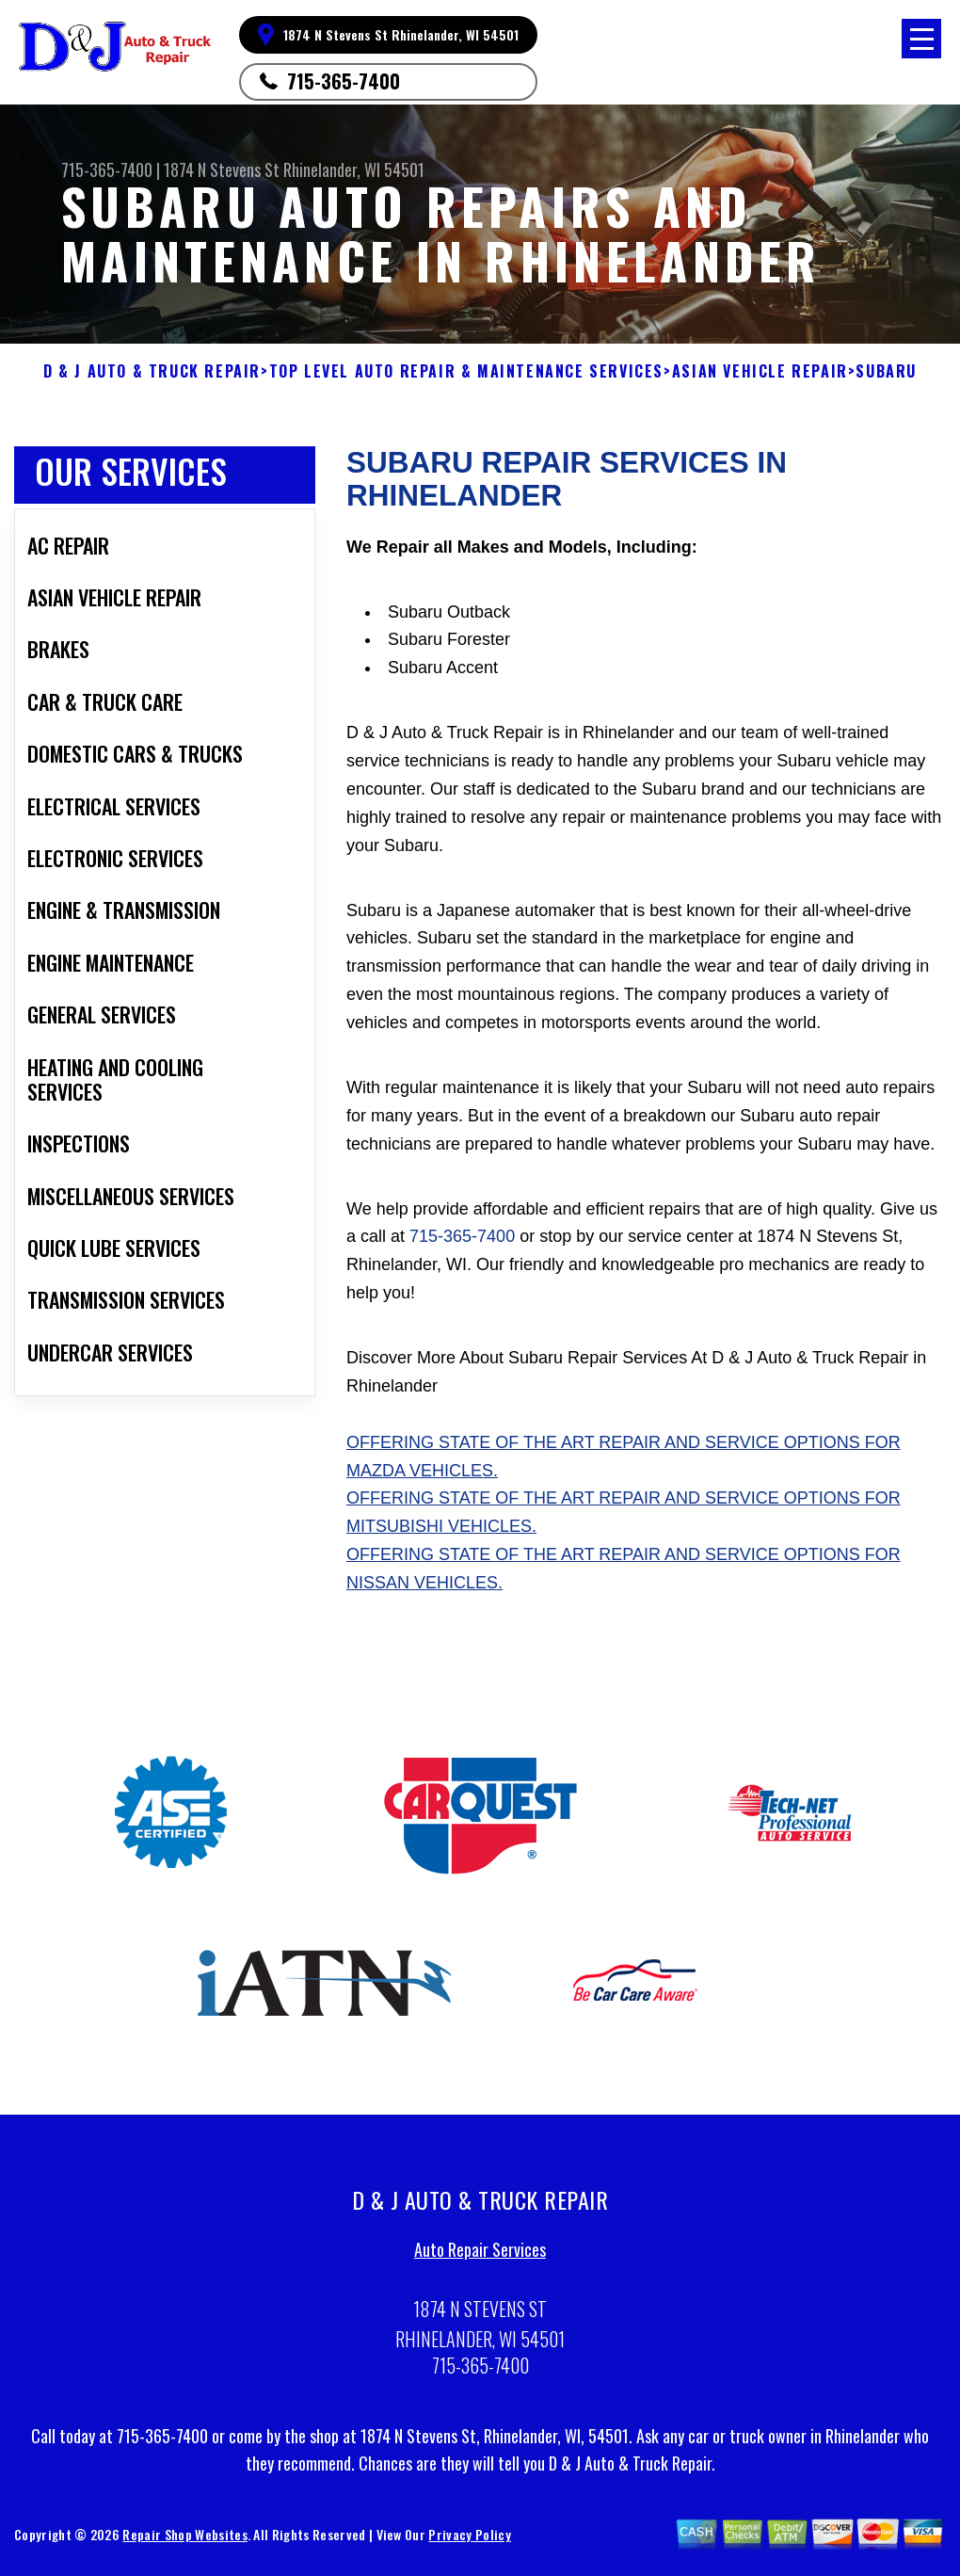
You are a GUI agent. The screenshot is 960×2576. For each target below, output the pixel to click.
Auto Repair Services (480, 2256)
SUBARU (886, 371)
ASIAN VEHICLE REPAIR (760, 371)
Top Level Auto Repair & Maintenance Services (466, 371)
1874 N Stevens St (222, 169)
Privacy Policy (469, 2541)
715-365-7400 (343, 80)
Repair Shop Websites (184, 2541)
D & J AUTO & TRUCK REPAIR (152, 371)
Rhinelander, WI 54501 (353, 169)
